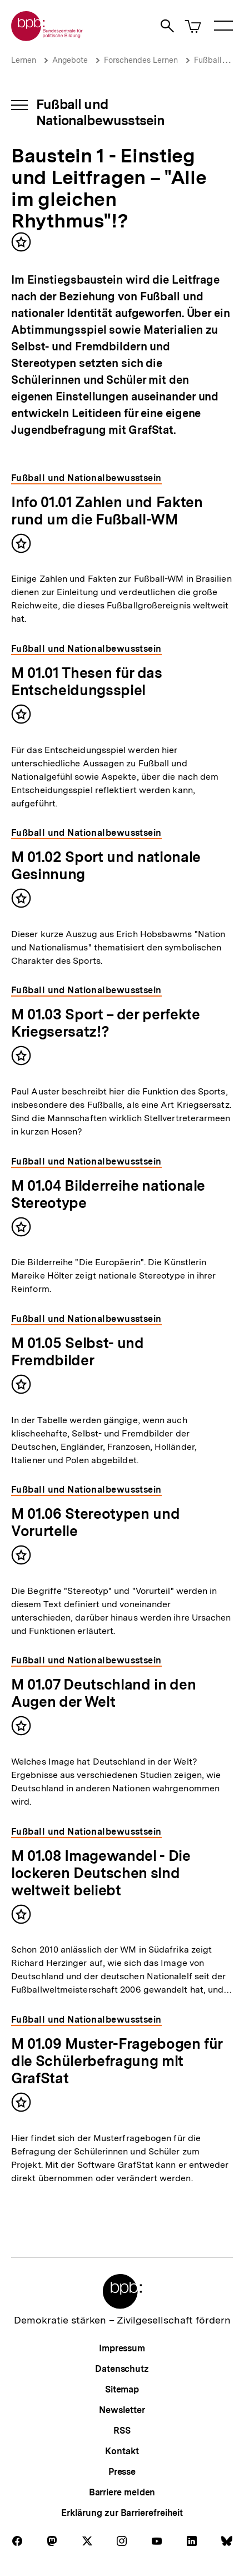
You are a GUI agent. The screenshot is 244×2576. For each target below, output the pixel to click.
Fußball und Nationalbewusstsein (100, 112)
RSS (122, 2430)
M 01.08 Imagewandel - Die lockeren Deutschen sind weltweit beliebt (101, 1873)
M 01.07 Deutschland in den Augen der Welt (103, 1693)
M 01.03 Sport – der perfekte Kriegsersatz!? (105, 1022)
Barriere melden (122, 2492)
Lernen (23, 60)
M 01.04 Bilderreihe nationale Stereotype (108, 1194)
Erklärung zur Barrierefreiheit (122, 2513)
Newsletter (122, 2410)
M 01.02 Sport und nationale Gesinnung (106, 865)
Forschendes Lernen (141, 60)
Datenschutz (122, 2369)
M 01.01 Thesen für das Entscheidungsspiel (86, 681)
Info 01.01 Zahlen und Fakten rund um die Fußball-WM (106, 510)
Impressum (122, 2348)
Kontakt (121, 2451)
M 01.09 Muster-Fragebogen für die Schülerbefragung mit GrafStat (117, 2061)
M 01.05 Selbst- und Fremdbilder (77, 1351)
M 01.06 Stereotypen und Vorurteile (95, 1522)
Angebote (70, 60)
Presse (122, 2471)
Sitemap (122, 2389)
